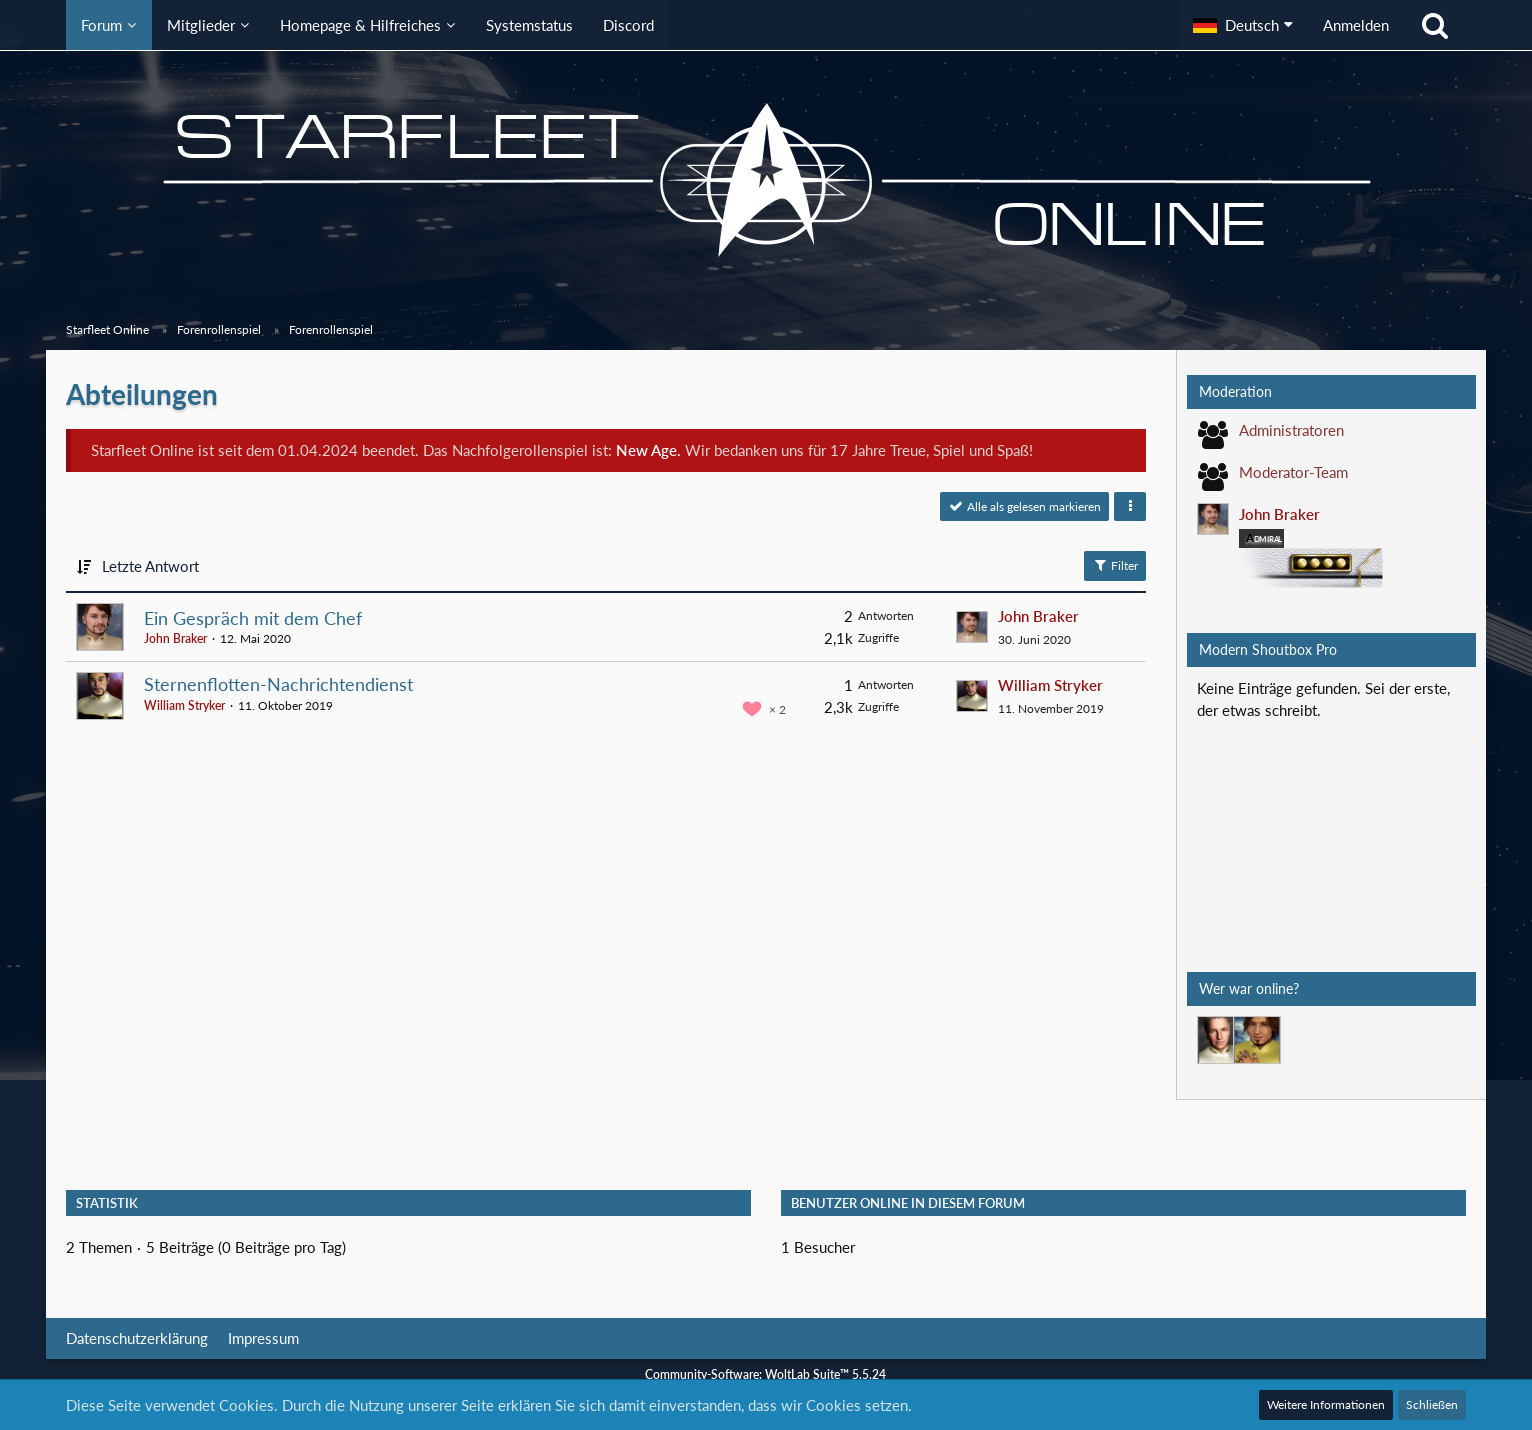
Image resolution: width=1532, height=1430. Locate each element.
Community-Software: (765, 1374)
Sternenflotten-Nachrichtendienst (278, 684)
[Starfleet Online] (766, 180)
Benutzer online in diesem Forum (908, 1203)
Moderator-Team (1293, 472)
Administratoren (1291, 430)
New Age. (648, 450)
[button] (1243, 25)
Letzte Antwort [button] (150, 566)
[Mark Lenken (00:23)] (1257, 1040)
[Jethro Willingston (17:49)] (1221, 1040)
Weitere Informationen (1326, 1404)
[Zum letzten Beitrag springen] (972, 627)
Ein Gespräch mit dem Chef (253, 618)
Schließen (1432, 1404)
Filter (1115, 565)
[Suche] (1435, 25)
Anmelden (1356, 25)
